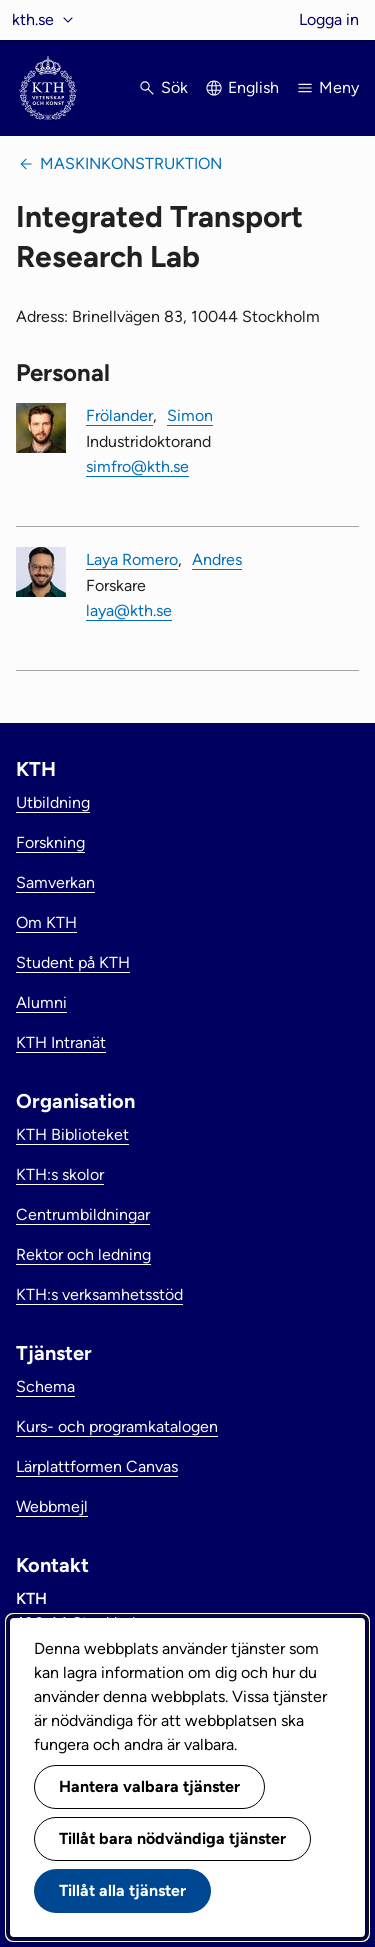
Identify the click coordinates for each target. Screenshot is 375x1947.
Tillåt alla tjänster (122, 1890)
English (253, 87)
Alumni (41, 1002)
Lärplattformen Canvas (97, 1466)
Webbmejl (52, 1506)
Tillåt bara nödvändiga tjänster (172, 1838)
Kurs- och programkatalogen (117, 1426)
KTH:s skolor (60, 1174)
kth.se (33, 19)
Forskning (50, 842)
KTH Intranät (61, 1042)
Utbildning (53, 802)
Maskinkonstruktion (131, 163)
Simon (190, 415)
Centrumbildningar (83, 1214)
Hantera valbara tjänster (149, 1786)
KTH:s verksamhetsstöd (99, 1294)
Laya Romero (132, 559)
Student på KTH (73, 962)
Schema (45, 1386)
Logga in (329, 19)
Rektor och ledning (83, 1254)
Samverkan (55, 882)
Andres (217, 559)
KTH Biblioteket (72, 1134)
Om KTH (46, 922)
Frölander (119, 415)
